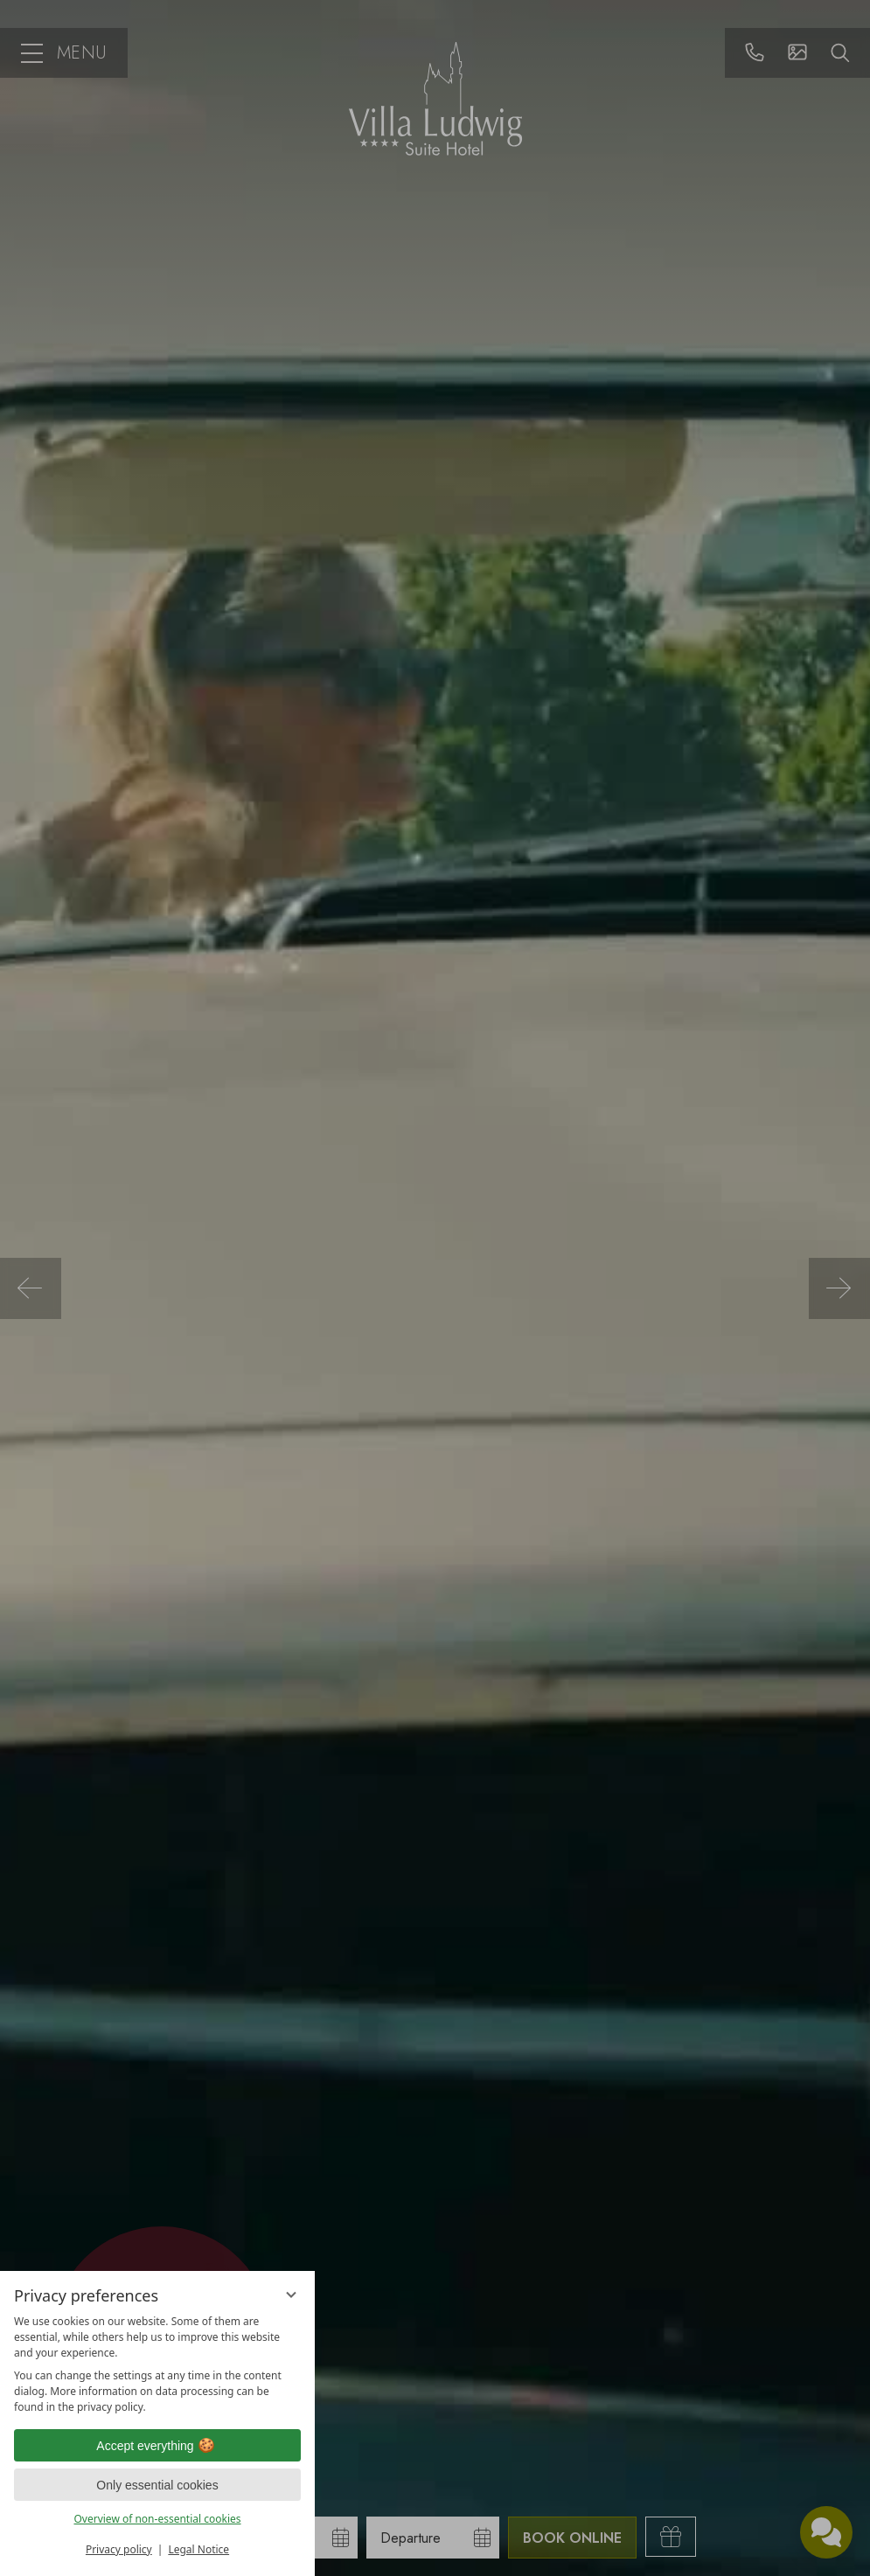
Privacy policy (119, 2549)
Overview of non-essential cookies (156, 2518)
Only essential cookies (157, 2485)
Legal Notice (198, 2549)
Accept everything (157, 2446)
